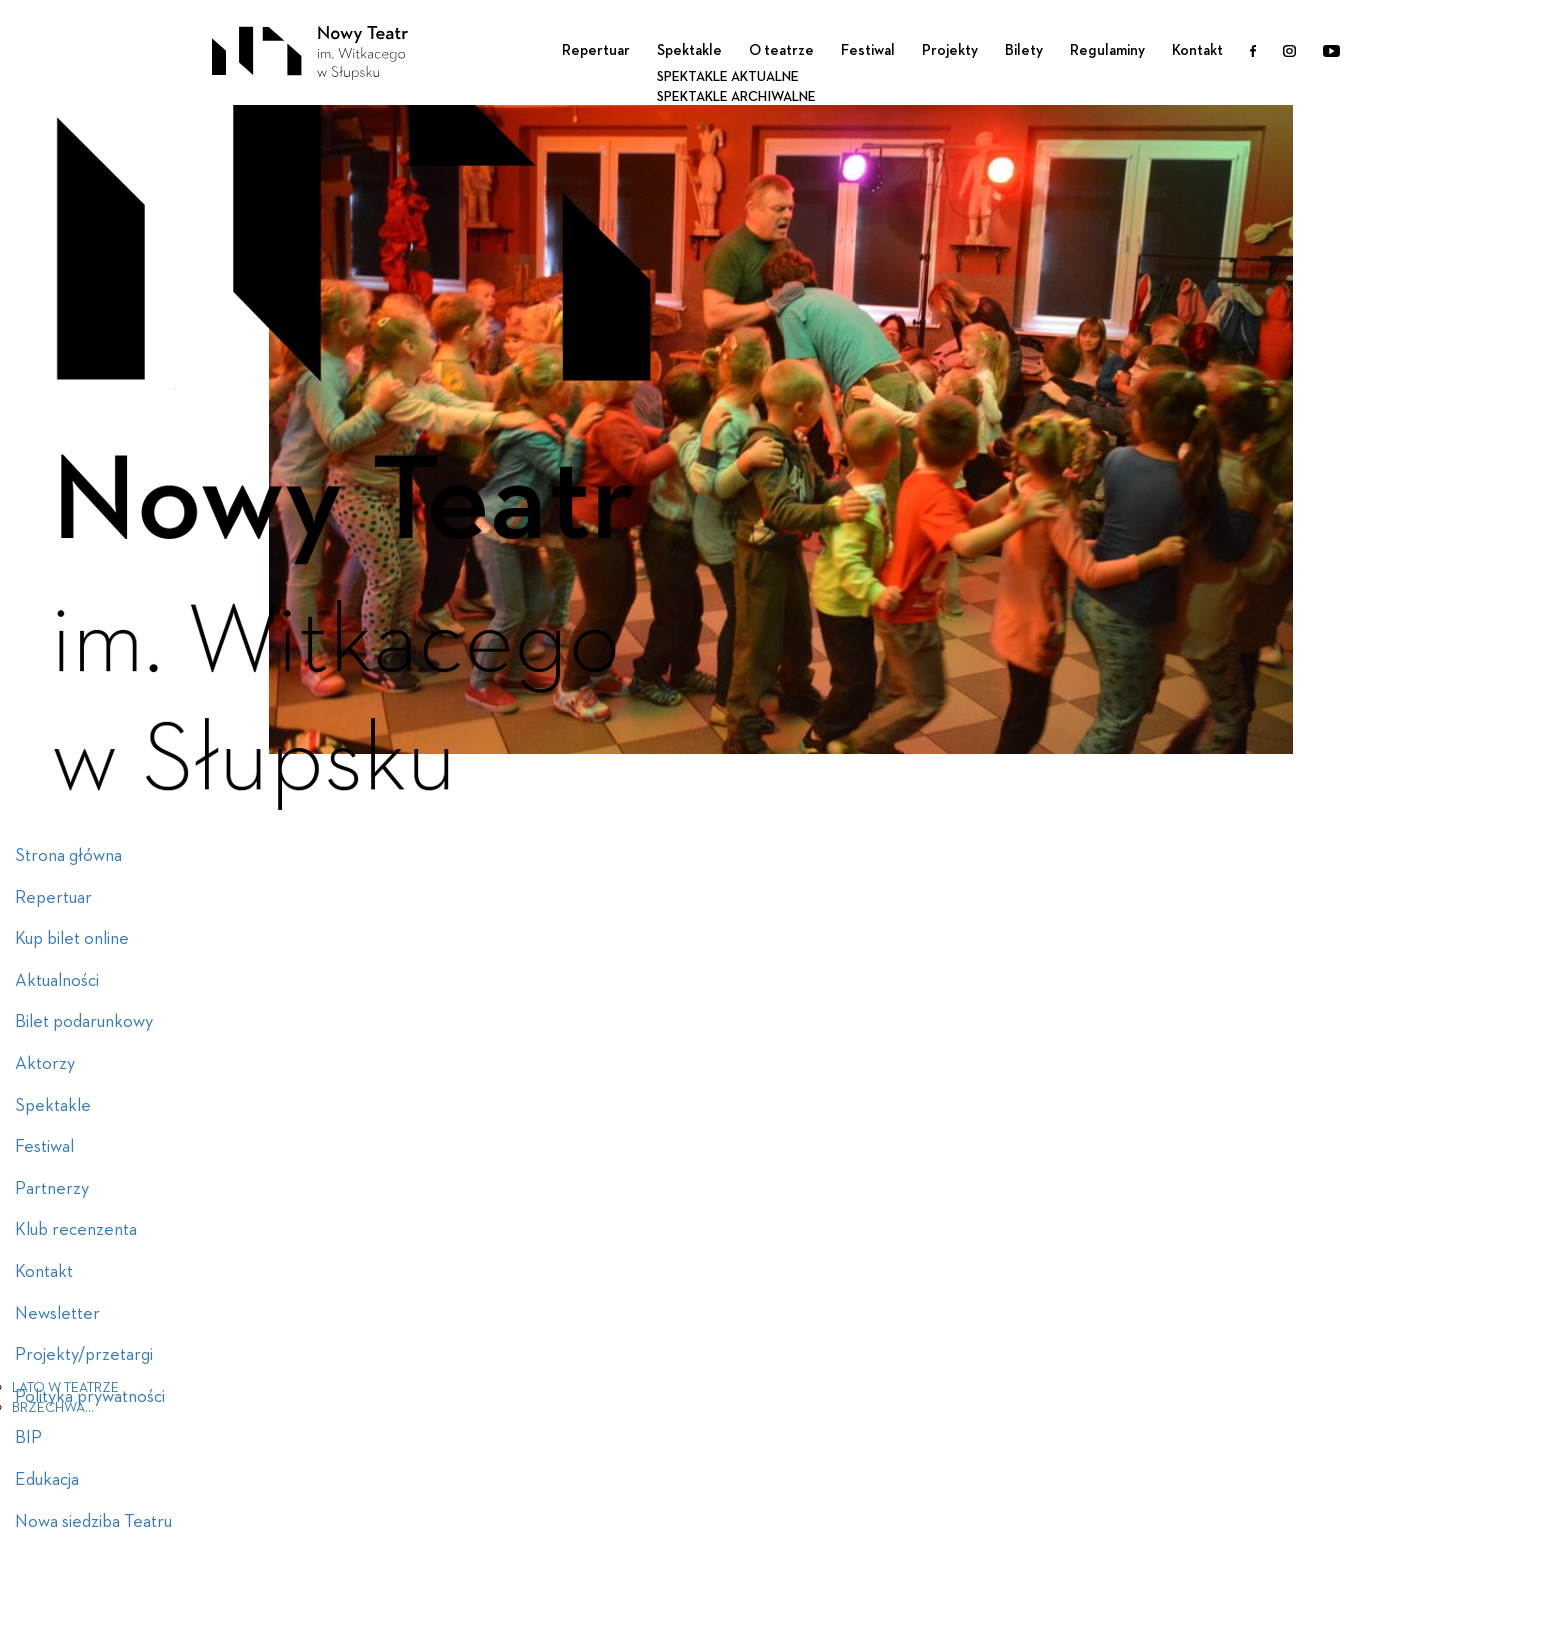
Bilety (1024, 50)
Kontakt (1197, 50)
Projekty (950, 50)
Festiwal (868, 50)
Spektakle (689, 50)
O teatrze (781, 50)
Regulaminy (1107, 50)
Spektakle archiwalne (736, 97)
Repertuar (596, 50)
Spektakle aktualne (728, 77)
